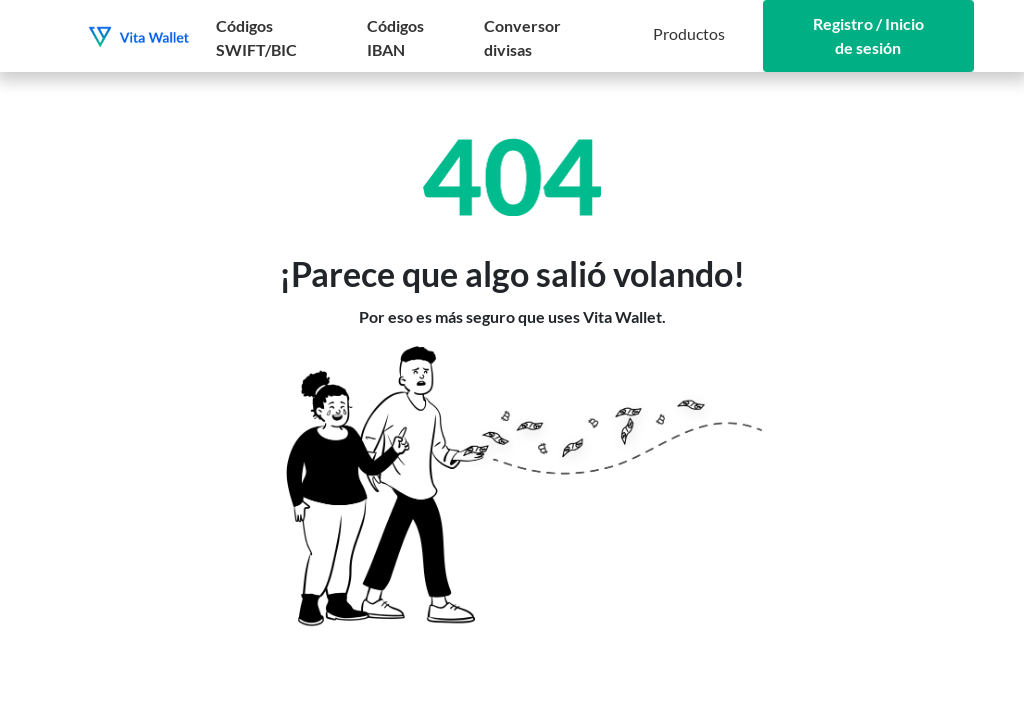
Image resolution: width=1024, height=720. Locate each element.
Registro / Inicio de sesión (868, 35)
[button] (689, 36)
